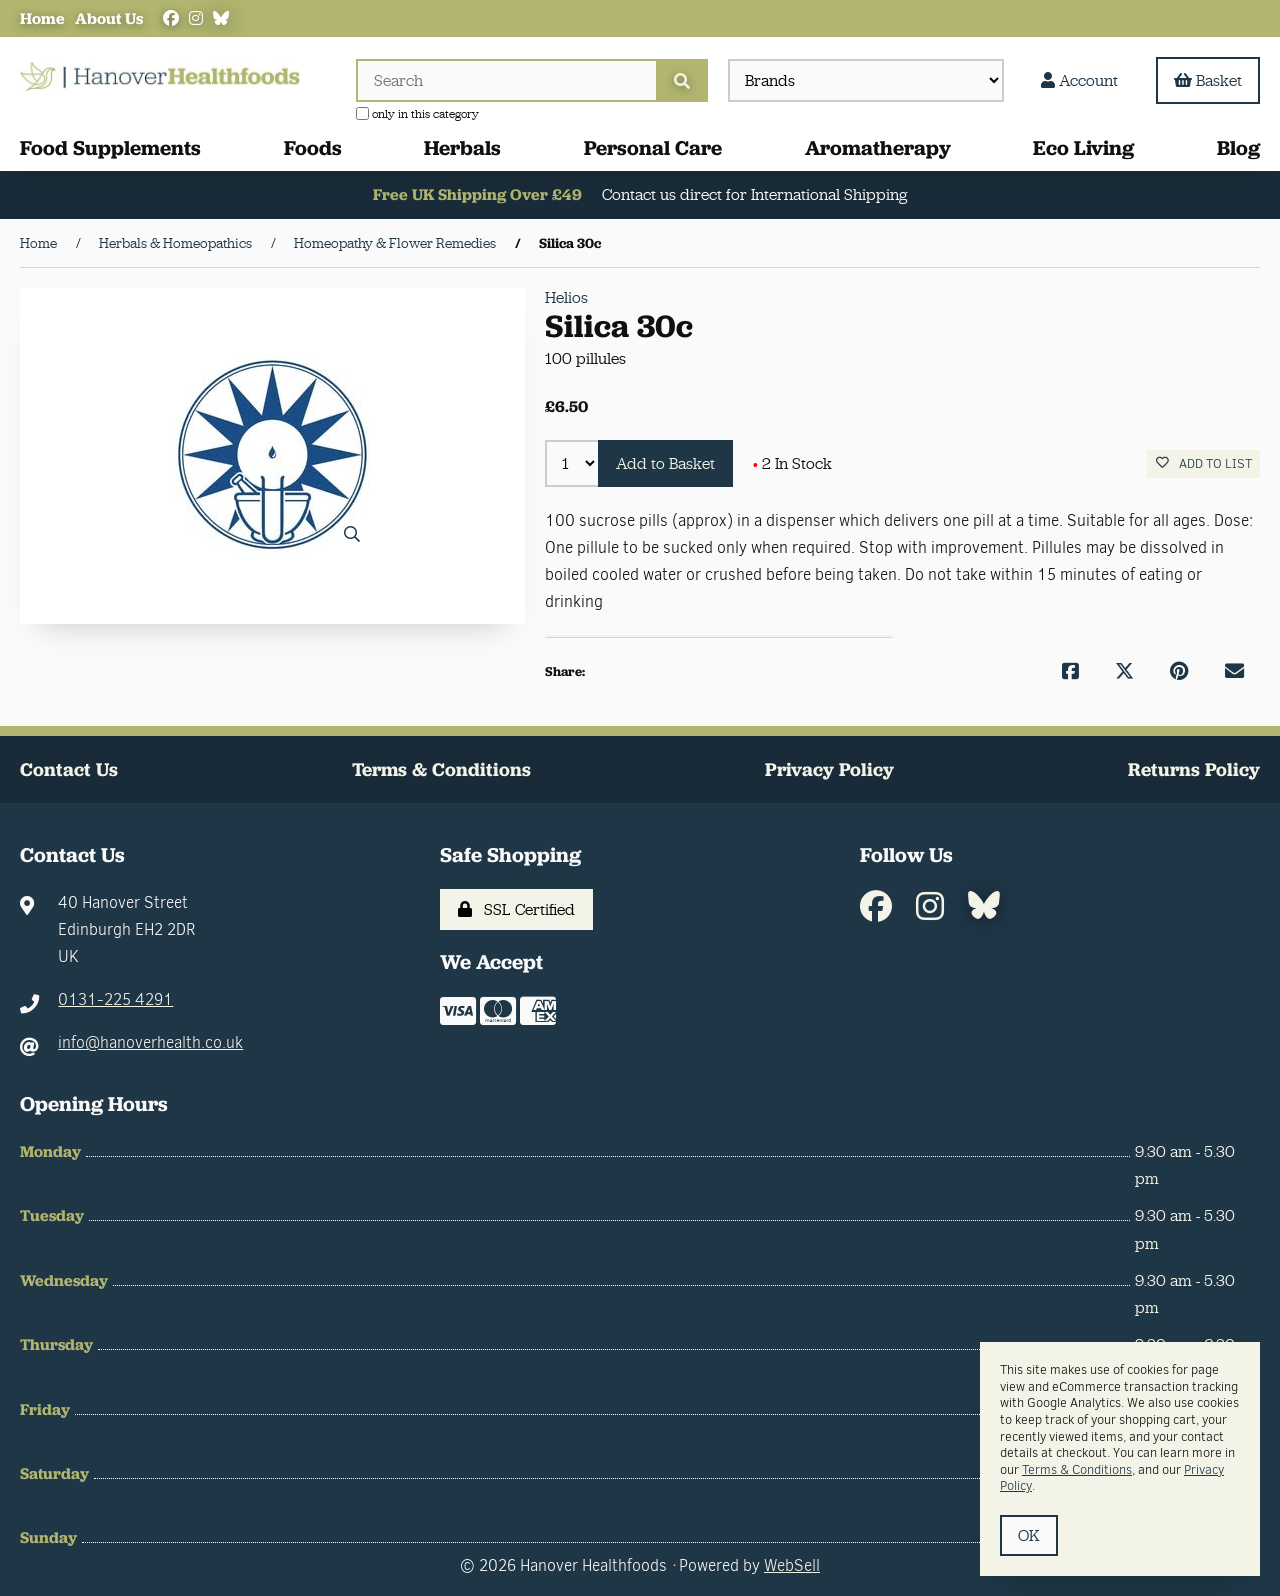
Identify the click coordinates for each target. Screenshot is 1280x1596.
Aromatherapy (878, 147)
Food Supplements (110, 147)
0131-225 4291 (115, 1000)
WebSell (792, 1565)
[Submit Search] (682, 80)
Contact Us (69, 769)
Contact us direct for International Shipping (755, 195)
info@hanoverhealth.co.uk (150, 1043)
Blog (1238, 147)
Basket (1208, 80)
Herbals (462, 147)
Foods (313, 147)
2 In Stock (792, 463)
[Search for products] (506, 80)
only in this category (417, 114)
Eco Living (1083, 147)
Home (42, 18)
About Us (109, 18)
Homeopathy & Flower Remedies (395, 243)
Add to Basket (665, 463)
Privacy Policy (829, 769)
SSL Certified (516, 909)
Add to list (1204, 464)
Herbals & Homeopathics (175, 243)
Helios (566, 297)
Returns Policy (1194, 769)
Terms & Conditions (441, 769)
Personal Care (653, 147)
